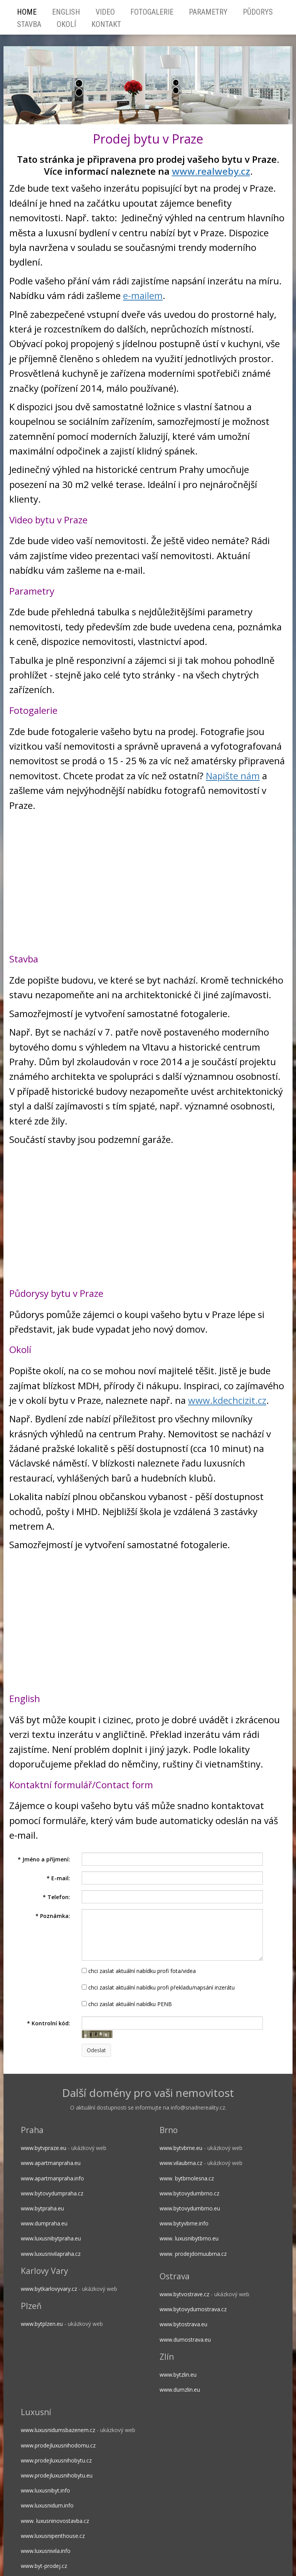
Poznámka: (52, 1915)
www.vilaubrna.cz (181, 2163)
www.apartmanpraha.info (52, 2178)
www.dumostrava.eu (185, 2339)
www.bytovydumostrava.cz (193, 2309)
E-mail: (58, 1878)
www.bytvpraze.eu (43, 2148)
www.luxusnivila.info (46, 2550)
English (66, 12)
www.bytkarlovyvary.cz (49, 2288)
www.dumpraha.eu (44, 2223)
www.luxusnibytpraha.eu (51, 2238)
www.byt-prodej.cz (44, 2565)
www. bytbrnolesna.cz (187, 2178)
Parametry (208, 12)
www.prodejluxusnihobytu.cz (56, 2460)
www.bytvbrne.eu (181, 2148)
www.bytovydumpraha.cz (52, 2193)
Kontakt (106, 24)
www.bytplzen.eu (42, 2323)
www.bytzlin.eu (178, 2374)
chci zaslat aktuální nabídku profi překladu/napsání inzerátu (158, 1987)
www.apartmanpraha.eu (51, 2163)
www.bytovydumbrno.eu (190, 2208)
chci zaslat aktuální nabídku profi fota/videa (139, 1971)
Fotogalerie (151, 12)
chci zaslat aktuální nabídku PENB (127, 2004)
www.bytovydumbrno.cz (189, 2193)
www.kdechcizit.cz (227, 1400)
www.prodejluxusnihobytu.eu (56, 2475)
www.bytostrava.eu (183, 2324)
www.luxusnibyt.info (45, 2490)
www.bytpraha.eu (42, 2208)
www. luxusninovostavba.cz (55, 2520)
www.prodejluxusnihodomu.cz (58, 2445)
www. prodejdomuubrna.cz (193, 2253)
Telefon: (56, 1897)
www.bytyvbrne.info (184, 2223)
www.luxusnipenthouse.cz (53, 2535)
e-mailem (143, 295)
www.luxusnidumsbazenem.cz (58, 2430)
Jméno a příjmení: (44, 1859)
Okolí (66, 24)
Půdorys (258, 12)
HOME (27, 12)
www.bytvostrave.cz (184, 2294)
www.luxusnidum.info (47, 2505)
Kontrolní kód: (48, 2023)
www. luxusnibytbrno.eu (189, 2238)
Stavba (29, 24)
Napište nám (233, 775)
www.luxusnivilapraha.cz (51, 2253)
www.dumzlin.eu (180, 2389)
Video (105, 12)
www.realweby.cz (211, 171)
